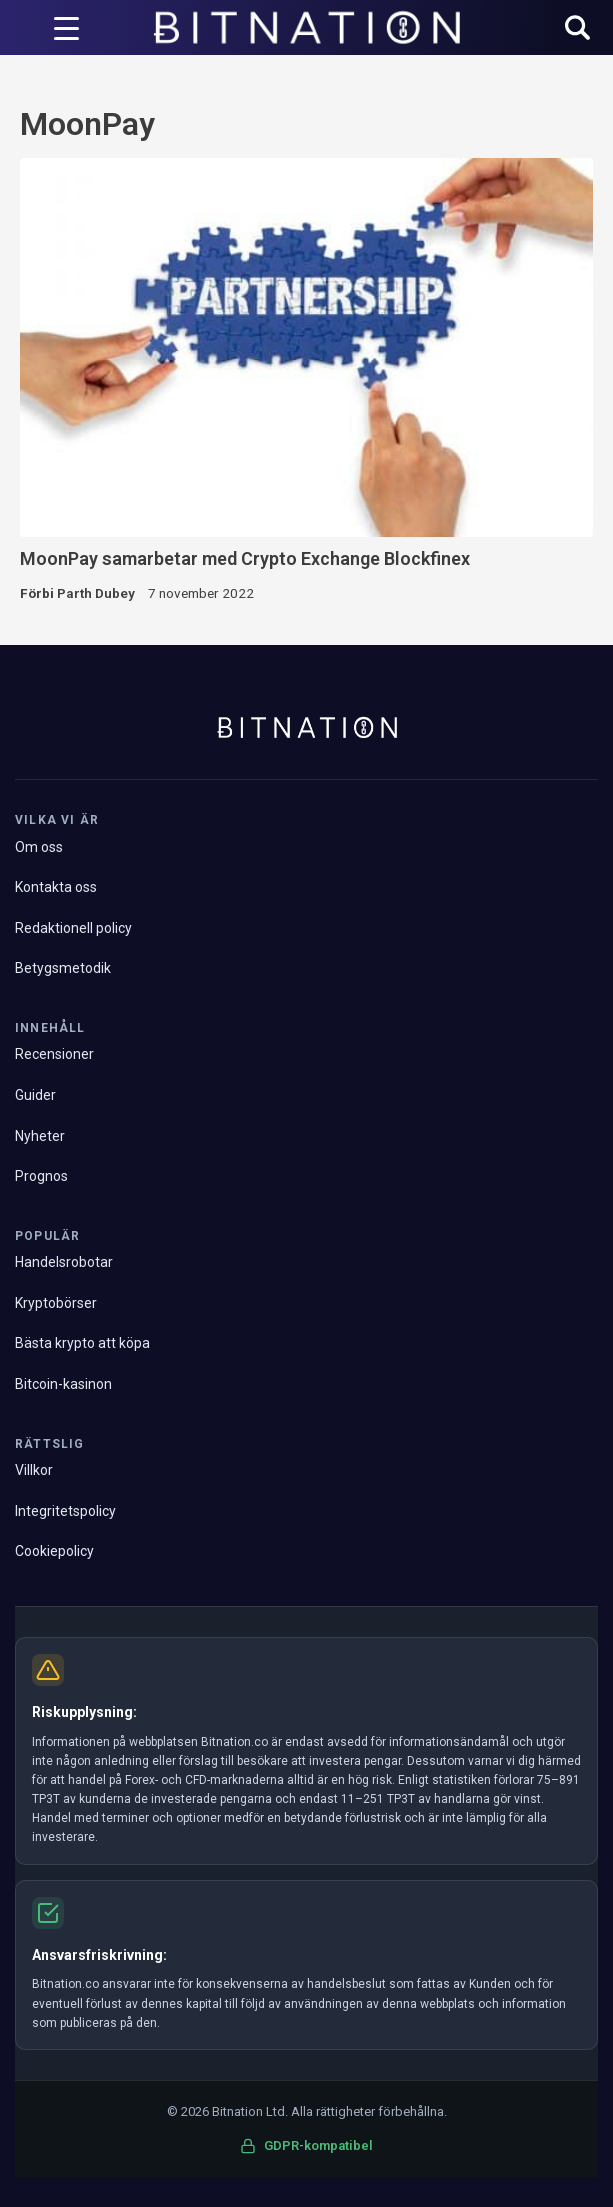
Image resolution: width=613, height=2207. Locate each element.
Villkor (34, 1470)
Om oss (39, 847)
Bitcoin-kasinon (63, 1384)
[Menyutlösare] (66, 28)
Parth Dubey (96, 593)
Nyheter (40, 1136)
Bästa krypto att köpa (82, 1343)
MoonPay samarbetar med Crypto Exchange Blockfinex (245, 558)
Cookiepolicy (54, 1551)
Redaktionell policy (73, 928)
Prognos (41, 1176)
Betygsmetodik (63, 968)
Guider (35, 1095)
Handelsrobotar (64, 1262)
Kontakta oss (56, 887)
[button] (577, 29)
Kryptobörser (56, 1303)
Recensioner (54, 1054)
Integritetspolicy (65, 1511)
